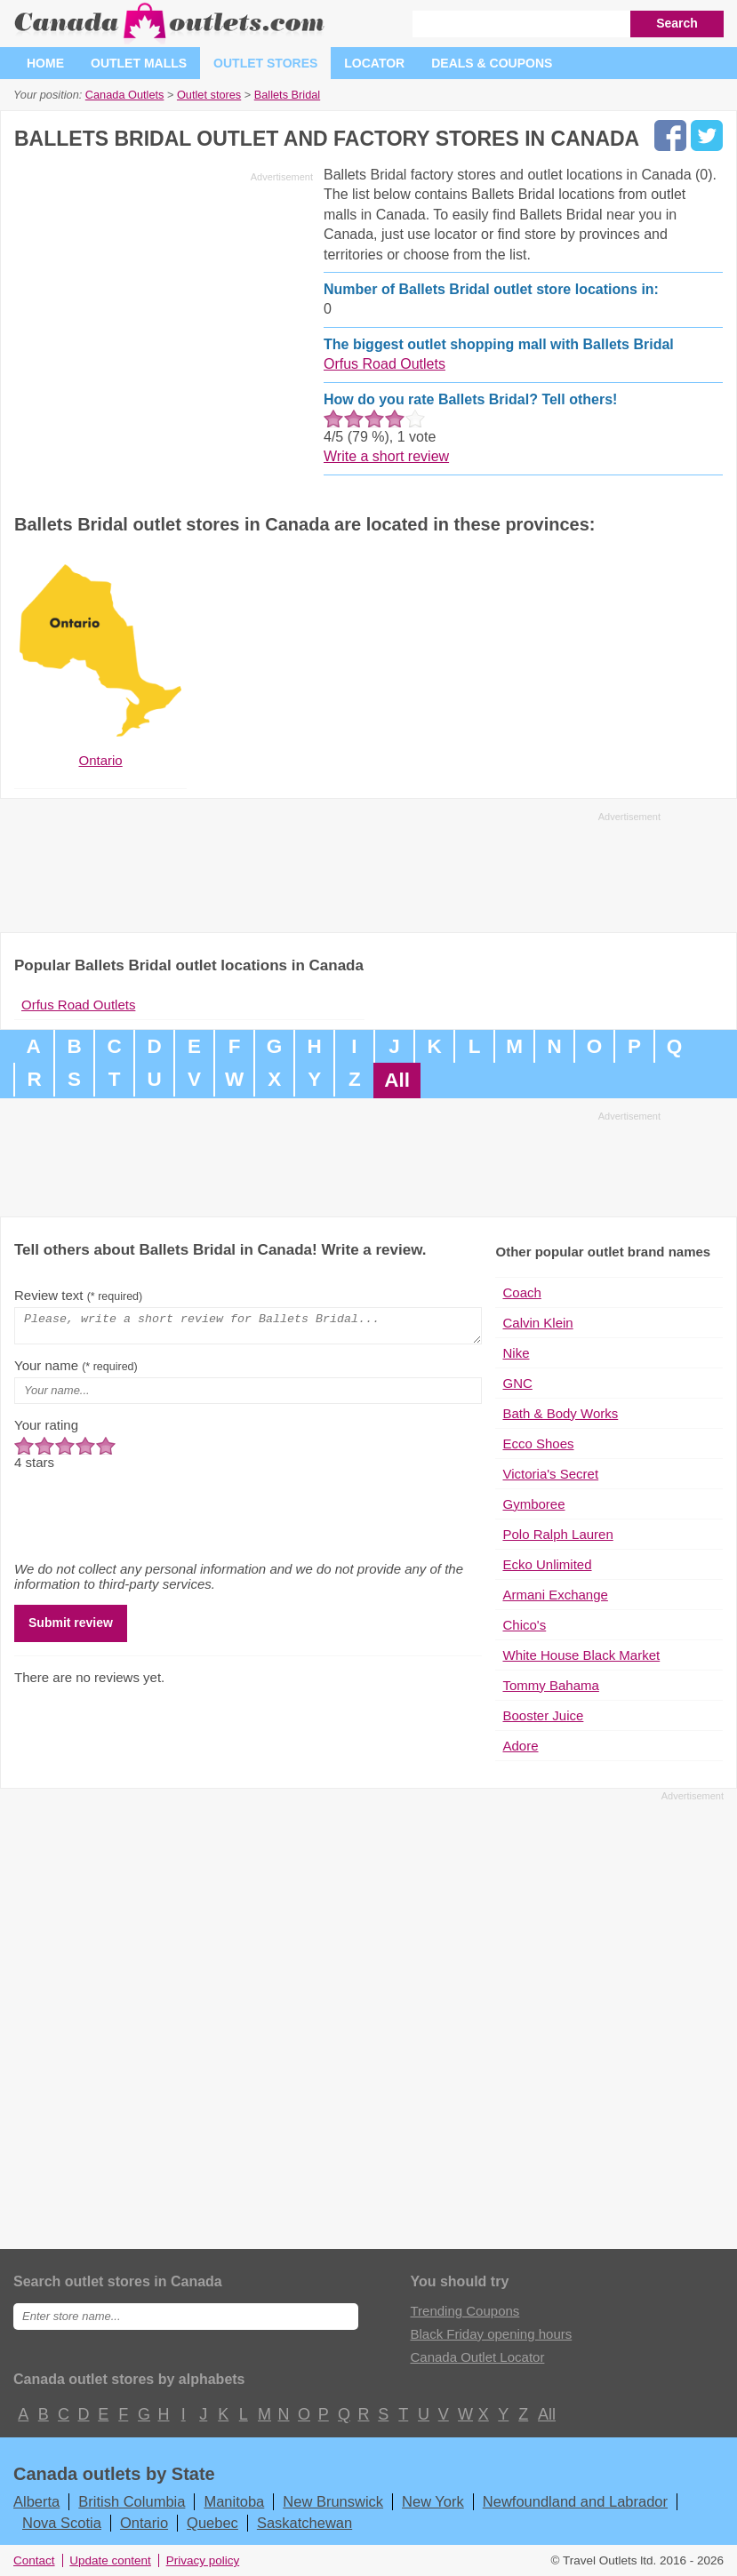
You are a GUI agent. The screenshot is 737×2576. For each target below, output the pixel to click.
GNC (517, 1383)
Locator (374, 63)
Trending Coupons (464, 2310)
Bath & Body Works (560, 1413)
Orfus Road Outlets (384, 363)
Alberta (36, 2501)
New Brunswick (333, 2501)
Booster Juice (542, 1715)
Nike (515, 1352)
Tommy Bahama (550, 1685)
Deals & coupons (491, 63)
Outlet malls (139, 63)
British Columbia (131, 2501)
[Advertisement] (163, 312)
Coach (521, 1292)
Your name (76, 1370)
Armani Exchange (554, 1594)
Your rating (46, 1430)
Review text (78, 1295)
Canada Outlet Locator (477, 2357)
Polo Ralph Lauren (557, 1534)
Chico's (524, 1624)
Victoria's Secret (550, 1473)
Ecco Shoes (537, 1443)
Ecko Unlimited (546, 1564)
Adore (520, 1745)
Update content (110, 2560)
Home (45, 63)
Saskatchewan (304, 2523)
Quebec (212, 2523)
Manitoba (234, 2501)
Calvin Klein (537, 1322)
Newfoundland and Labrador (575, 2501)
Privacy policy (203, 2560)
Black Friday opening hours (491, 2333)
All (397, 1080)
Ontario (144, 2523)
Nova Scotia (61, 2523)
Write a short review (386, 456)
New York (433, 2501)
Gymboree (533, 1503)
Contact (34, 2560)
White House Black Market (581, 1655)
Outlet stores (265, 63)
